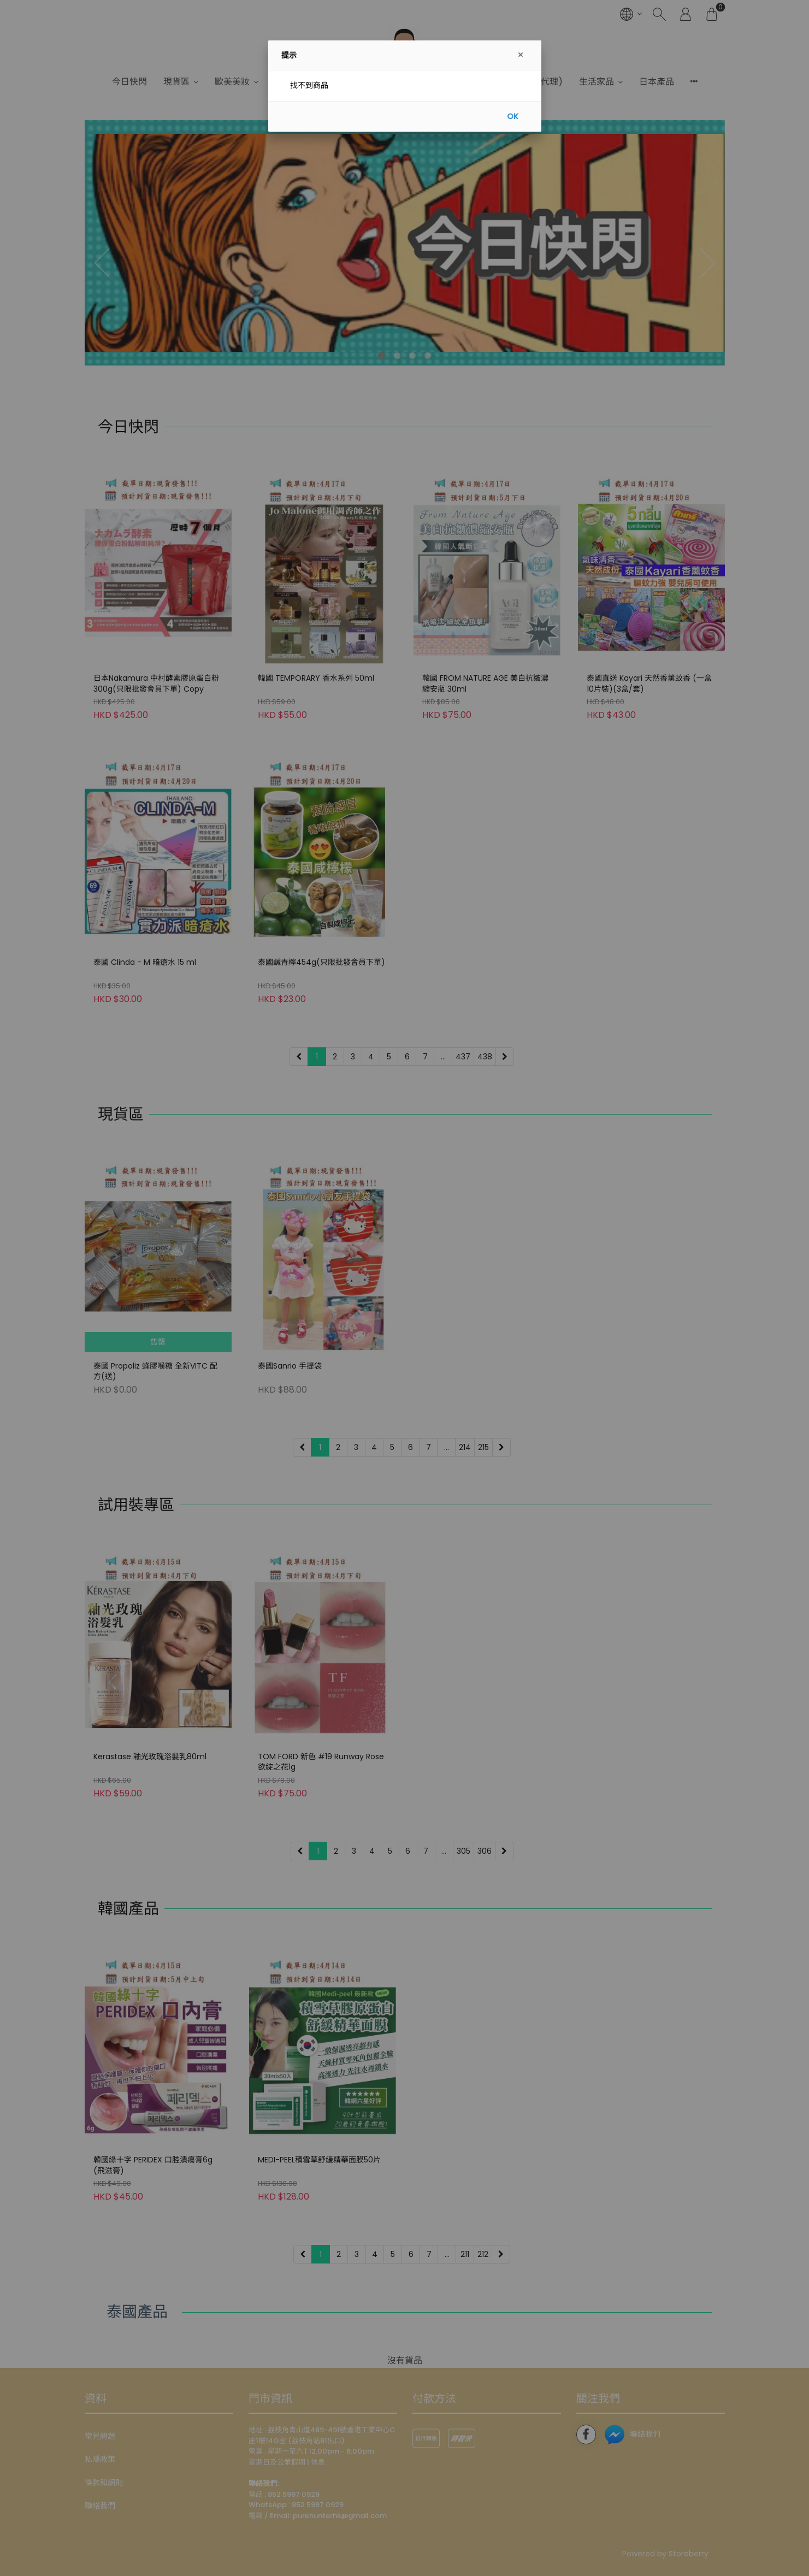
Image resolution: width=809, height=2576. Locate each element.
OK (512, 116)
